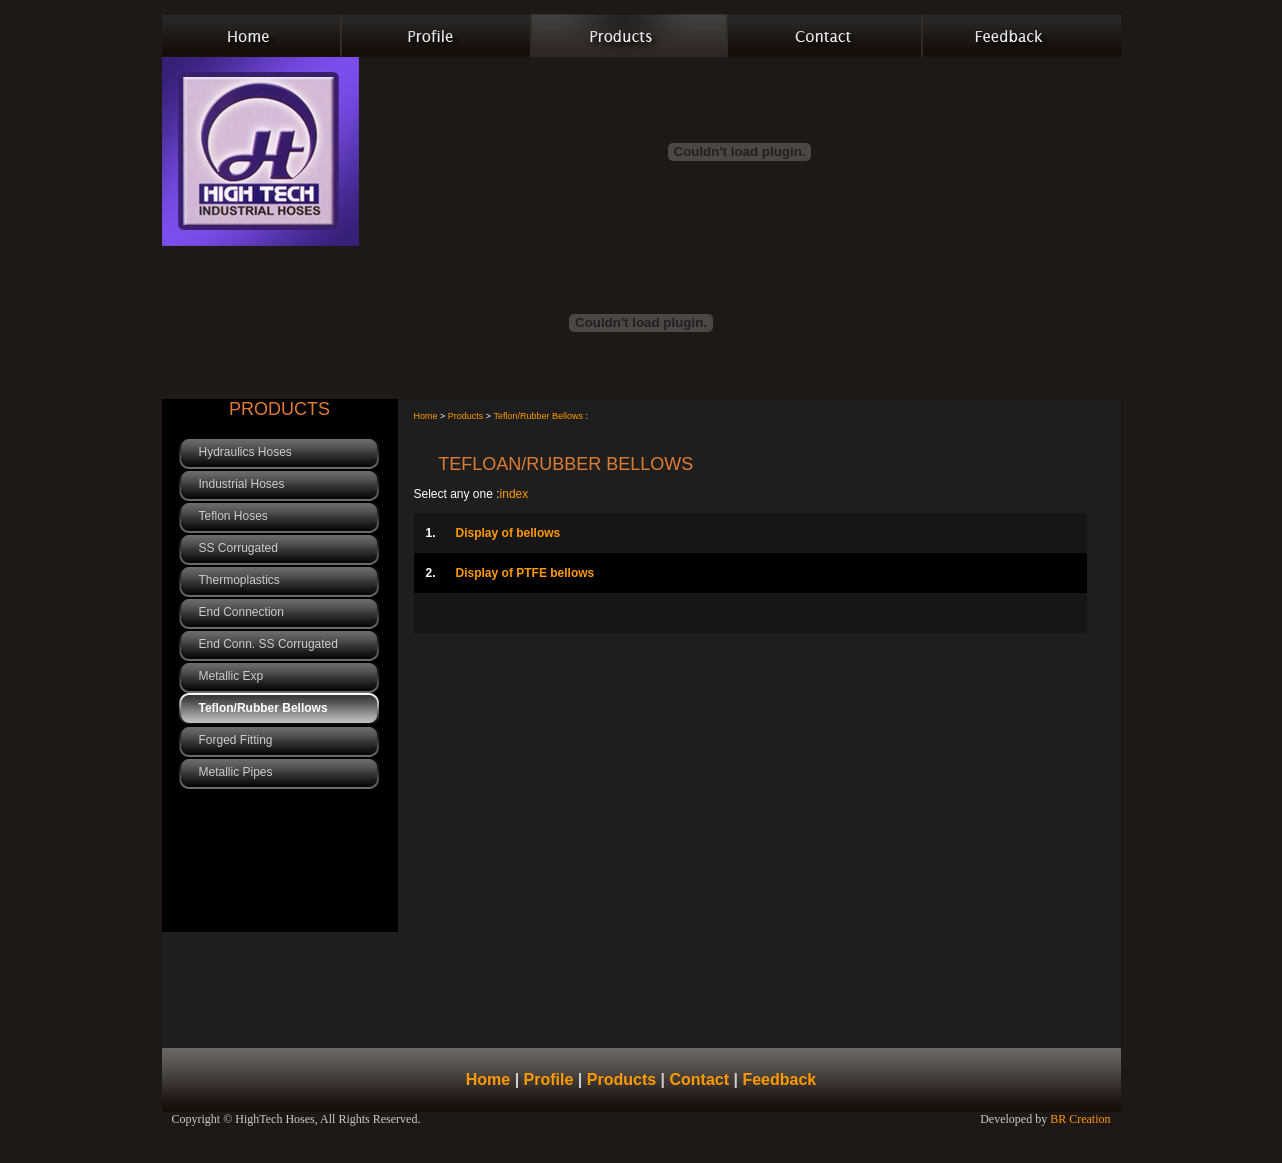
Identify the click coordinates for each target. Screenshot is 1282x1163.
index (514, 494)
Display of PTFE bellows (510, 573)
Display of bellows (493, 533)
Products (464, 416)
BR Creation (1080, 1119)
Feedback (779, 1079)
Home (426, 416)
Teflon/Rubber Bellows (539, 416)
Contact (699, 1079)
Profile (549, 1079)
